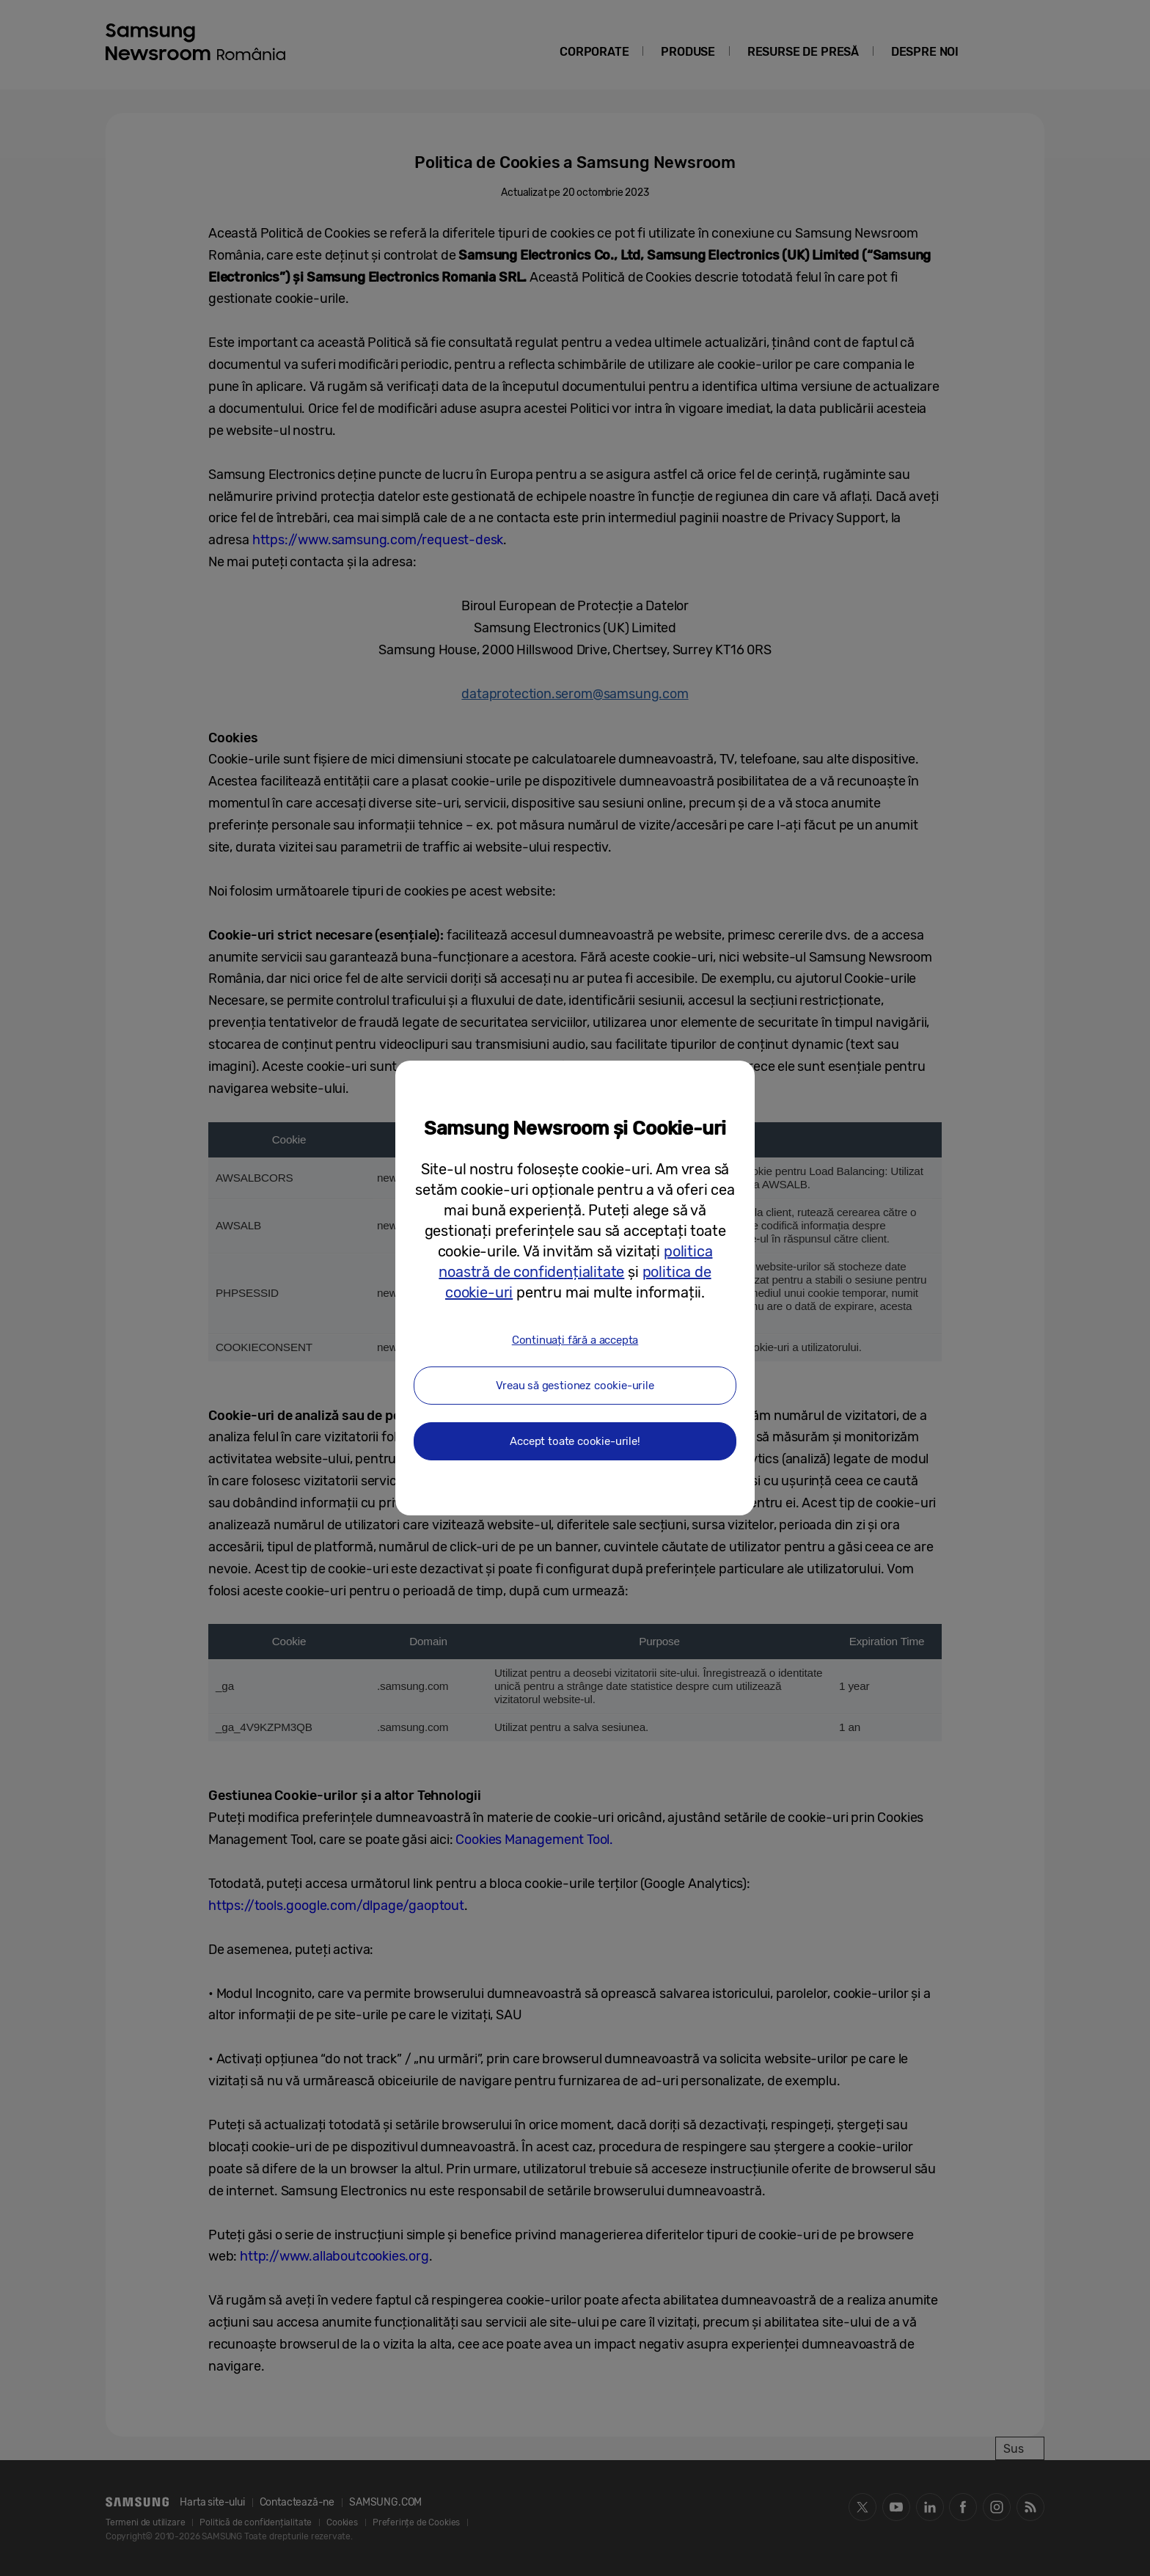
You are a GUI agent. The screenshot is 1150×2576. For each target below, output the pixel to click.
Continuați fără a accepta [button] (575, 1340)
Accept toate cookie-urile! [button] (575, 1441)
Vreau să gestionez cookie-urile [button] (574, 1385)
